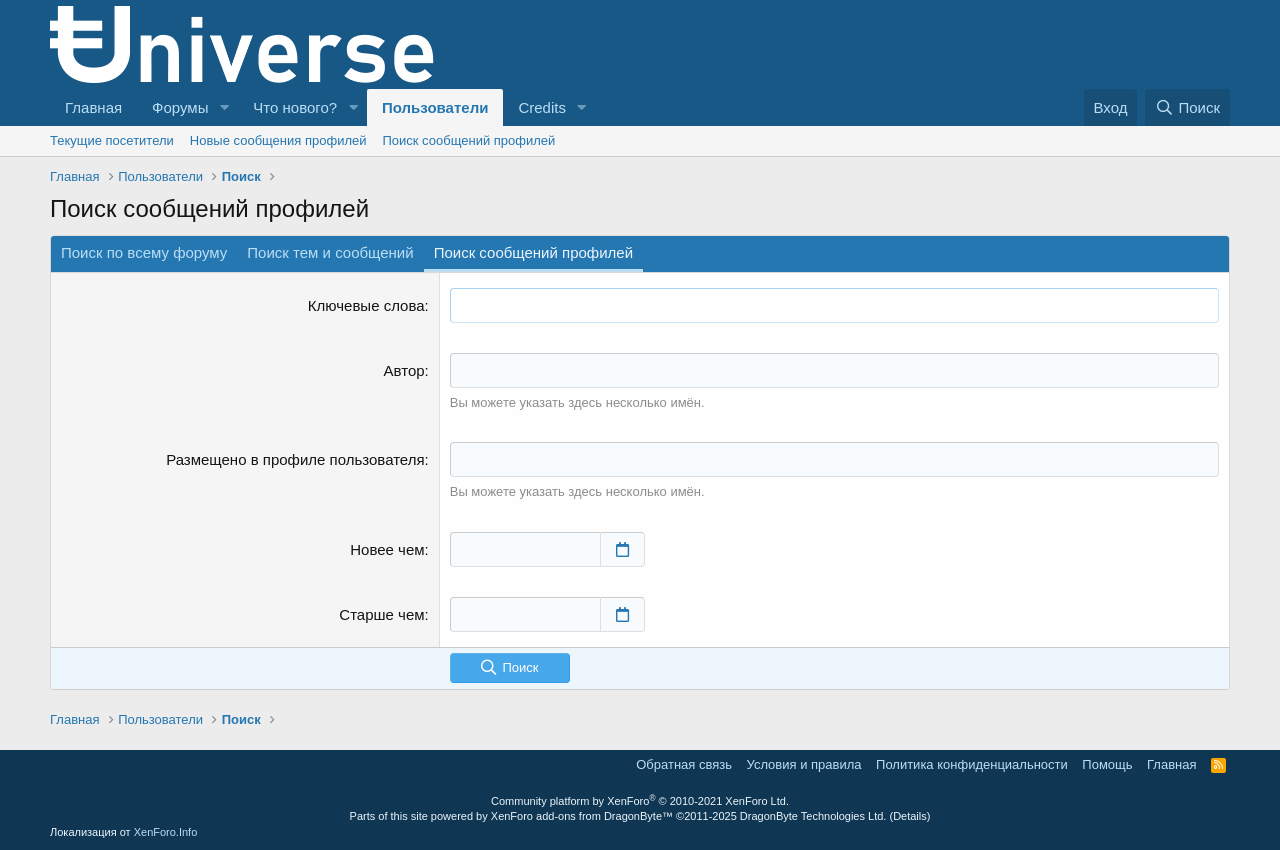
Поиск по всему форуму (144, 252)
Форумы (180, 107)
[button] (224, 107)
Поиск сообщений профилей (468, 140)
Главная (93, 107)
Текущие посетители (112, 140)
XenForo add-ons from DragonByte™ (582, 816)
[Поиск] (1187, 107)
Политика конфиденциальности (972, 764)
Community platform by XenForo (640, 801)
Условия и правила (804, 764)
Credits (542, 107)
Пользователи (435, 107)
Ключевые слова (366, 305)
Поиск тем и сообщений (330, 252)
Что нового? (295, 107)
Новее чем (387, 549)
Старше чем (381, 614)
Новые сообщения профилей (278, 140)
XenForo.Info (166, 832)
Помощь (1107, 764)
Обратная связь (684, 764)
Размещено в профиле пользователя (295, 459)
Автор (404, 370)
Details (910, 816)
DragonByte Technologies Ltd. (813, 816)
